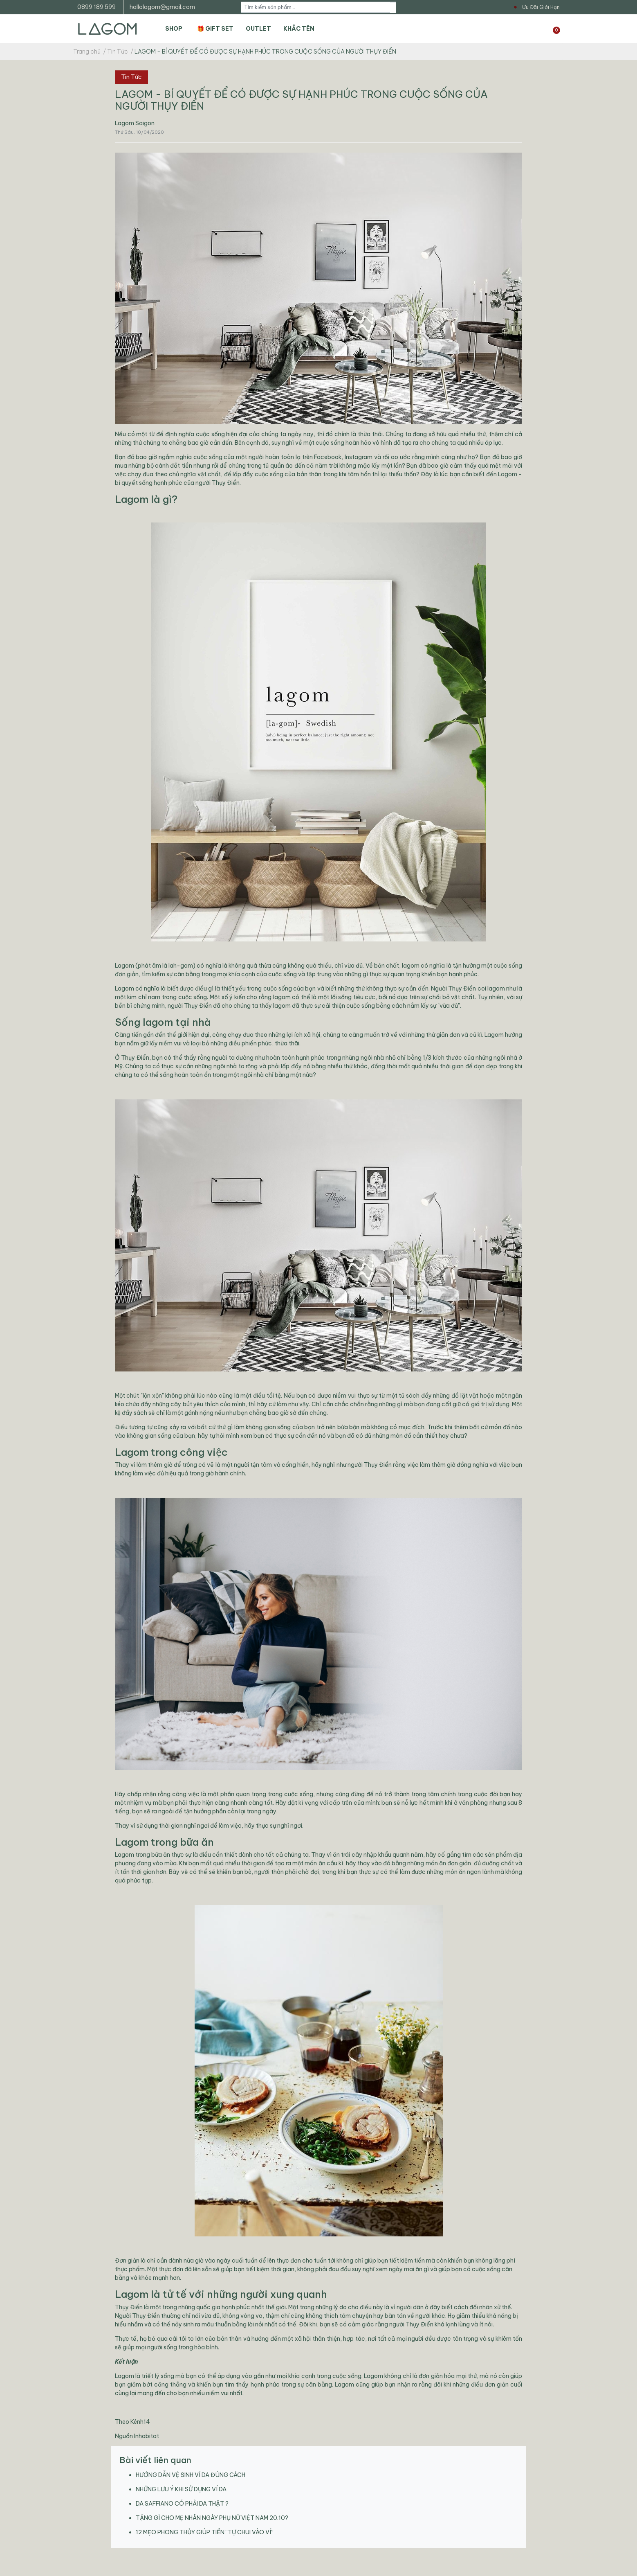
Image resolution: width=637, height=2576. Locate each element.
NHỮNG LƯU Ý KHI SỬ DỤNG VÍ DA (181, 2489)
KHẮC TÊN (298, 28)
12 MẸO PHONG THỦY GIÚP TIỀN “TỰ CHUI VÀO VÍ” (205, 2532)
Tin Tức (131, 77)
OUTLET (258, 28)
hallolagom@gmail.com (162, 7)
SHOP (173, 28)
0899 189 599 (96, 7)
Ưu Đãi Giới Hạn (541, 7)
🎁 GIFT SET (215, 28)
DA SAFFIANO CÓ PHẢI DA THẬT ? (182, 2503)
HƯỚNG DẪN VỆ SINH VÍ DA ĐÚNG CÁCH (190, 2475)
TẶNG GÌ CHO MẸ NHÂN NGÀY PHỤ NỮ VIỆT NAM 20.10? (212, 2518)
